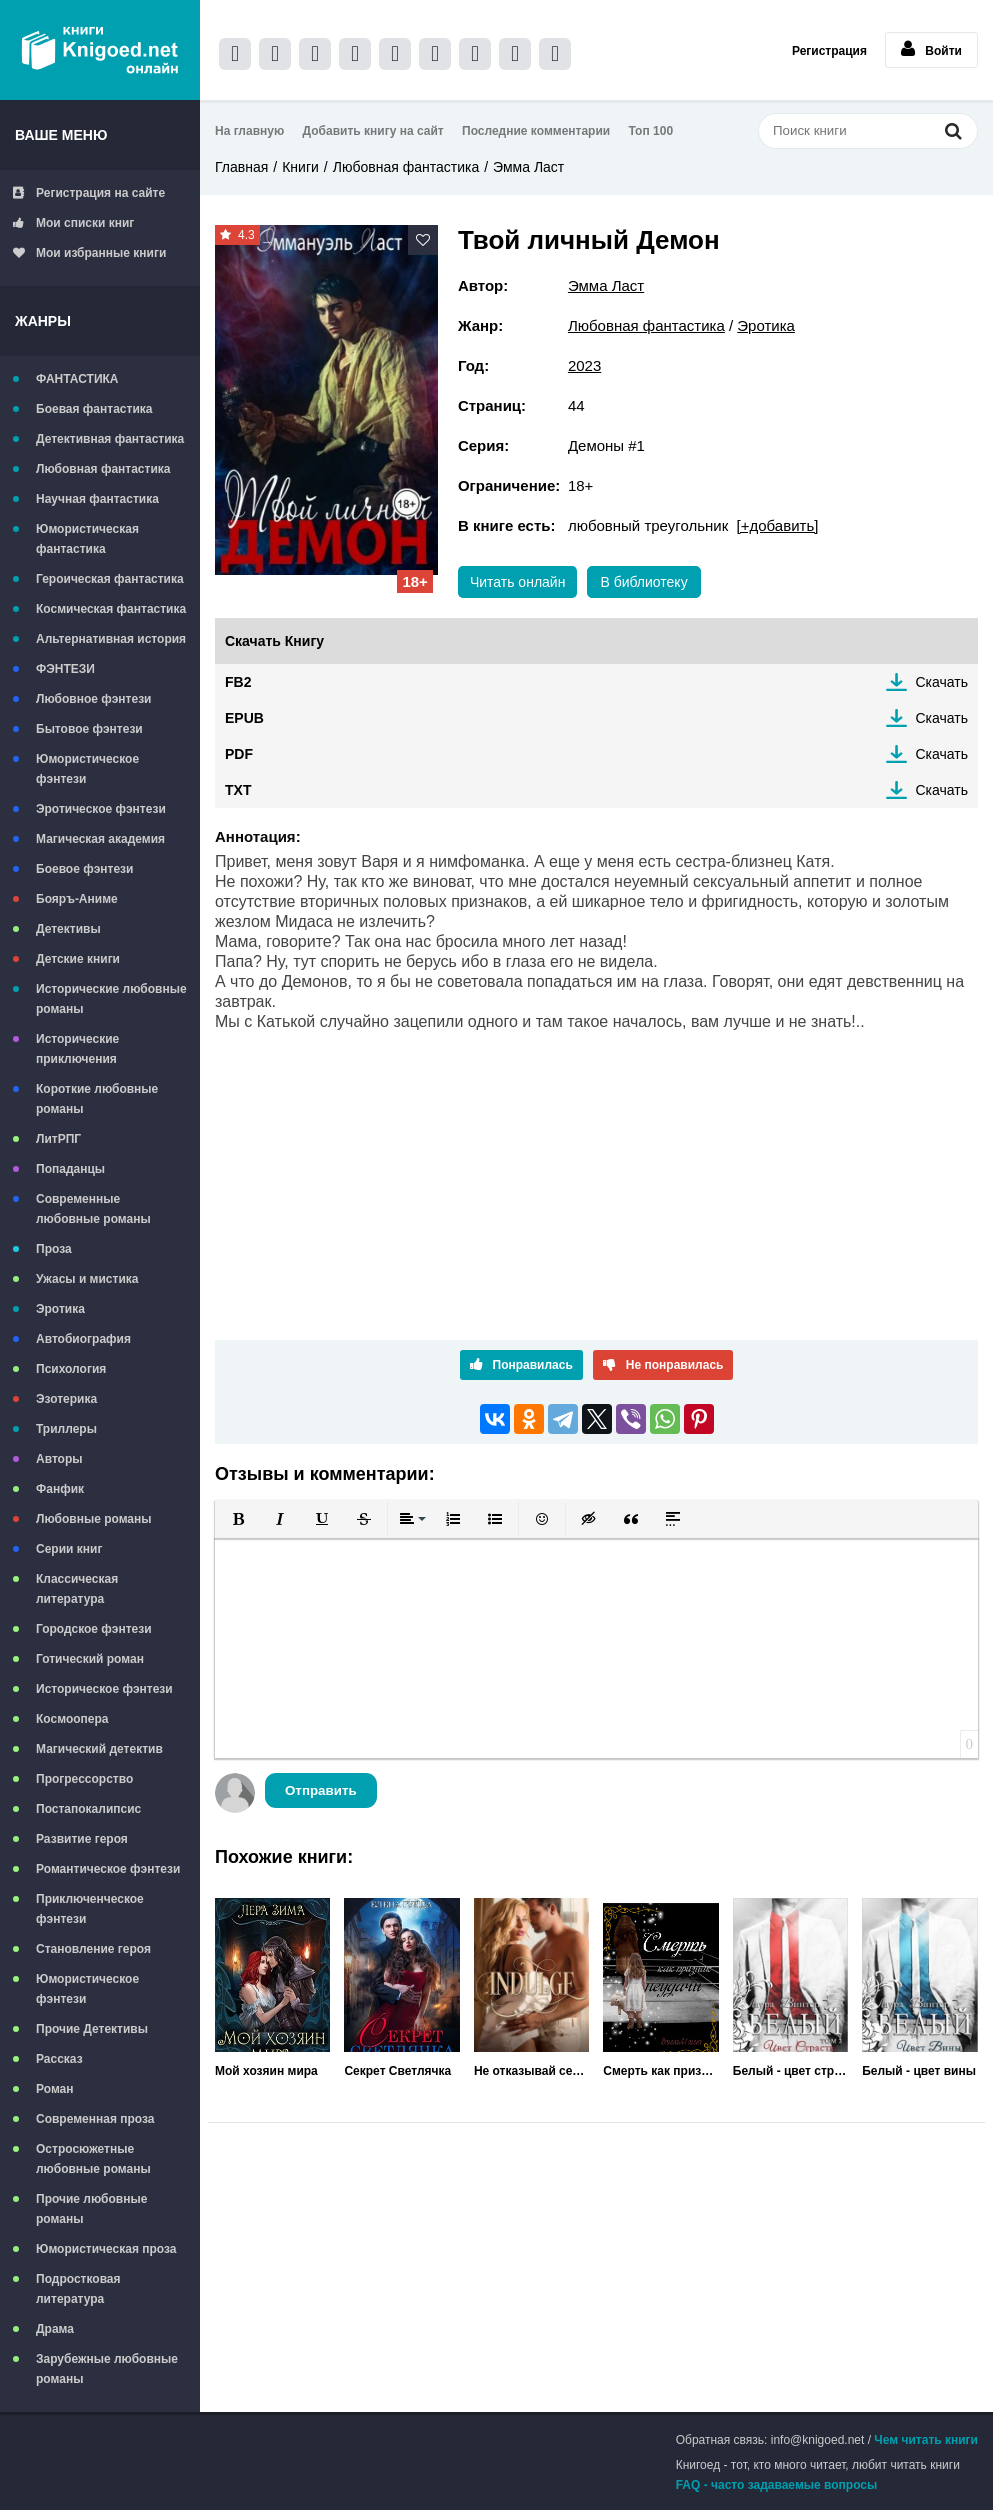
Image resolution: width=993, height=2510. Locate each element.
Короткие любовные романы (97, 1099)
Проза (54, 1249)
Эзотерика (66, 1399)
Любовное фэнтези (93, 699)
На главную (249, 131)
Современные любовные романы (93, 1209)
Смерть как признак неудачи (660, 2071)
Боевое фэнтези (84, 869)
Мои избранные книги (89, 253)
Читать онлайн (518, 582)
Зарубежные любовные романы (107, 2369)
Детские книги (78, 959)
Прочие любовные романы (91, 2209)
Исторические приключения (77, 1049)
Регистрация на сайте (89, 193)
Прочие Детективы (92, 2029)
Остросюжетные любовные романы (93, 2159)
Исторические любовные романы (111, 999)
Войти (931, 49)
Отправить (321, 1790)
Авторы (59, 1459)
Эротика (60, 1309)
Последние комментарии (536, 131)
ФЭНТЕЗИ (65, 669)
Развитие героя (82, 1839)
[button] (238, 1519)
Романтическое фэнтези (108, 1869)
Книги (300, 167)
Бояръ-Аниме (77, 899)
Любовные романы (94, 1519)
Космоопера (72, 1719)
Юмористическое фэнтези (87, 769)
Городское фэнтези (94, 1629)
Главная (241, 167)
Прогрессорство (84, 1779)
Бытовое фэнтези (89, 729)
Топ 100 (651, 131)
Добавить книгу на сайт (373, 131)
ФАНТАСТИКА (77, 379)
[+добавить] (778, 525)
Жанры (43, 321)
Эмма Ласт (528, 167)
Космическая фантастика (111, 609)
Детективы (68, 929)
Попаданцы (70, 1169)
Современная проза (95, 2119)
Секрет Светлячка (397, 2071)
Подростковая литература (78, 2289)
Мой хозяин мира (266, 2071)
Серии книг (69, 1549)
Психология (71, 1369)
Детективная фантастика (110, 439)
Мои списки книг (73, 223)
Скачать (942, 682)
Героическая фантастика (110, 579)
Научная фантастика (97, 499)
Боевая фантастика (94, 409)
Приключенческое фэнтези (90, 1909)
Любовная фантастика (103, 469)
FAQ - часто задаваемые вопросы (777, 2485)
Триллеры (66, 1429)
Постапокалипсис (88, 1809)
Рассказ (59, 2059)
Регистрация (829, 51)
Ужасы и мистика (87, 1279)
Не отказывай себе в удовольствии (531, 2071)
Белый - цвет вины (919, 2071)
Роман (55, 2089)
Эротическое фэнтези (101, 809)
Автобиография (83, 1339)
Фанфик (60, 1489)
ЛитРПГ (58, 1139)
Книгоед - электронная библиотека (100, 50)
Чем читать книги (926, 2440)
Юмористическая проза (106, 2249)
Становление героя (93, 1949)
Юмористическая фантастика (87, 539)
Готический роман (90, 1659)
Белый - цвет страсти (790, 2071)
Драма (55, 2329)
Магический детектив (99, 1749)
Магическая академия (100, 839)
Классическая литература (77, 1589)
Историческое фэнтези (104, 1689)
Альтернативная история (111, 639)
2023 (584, 365)
